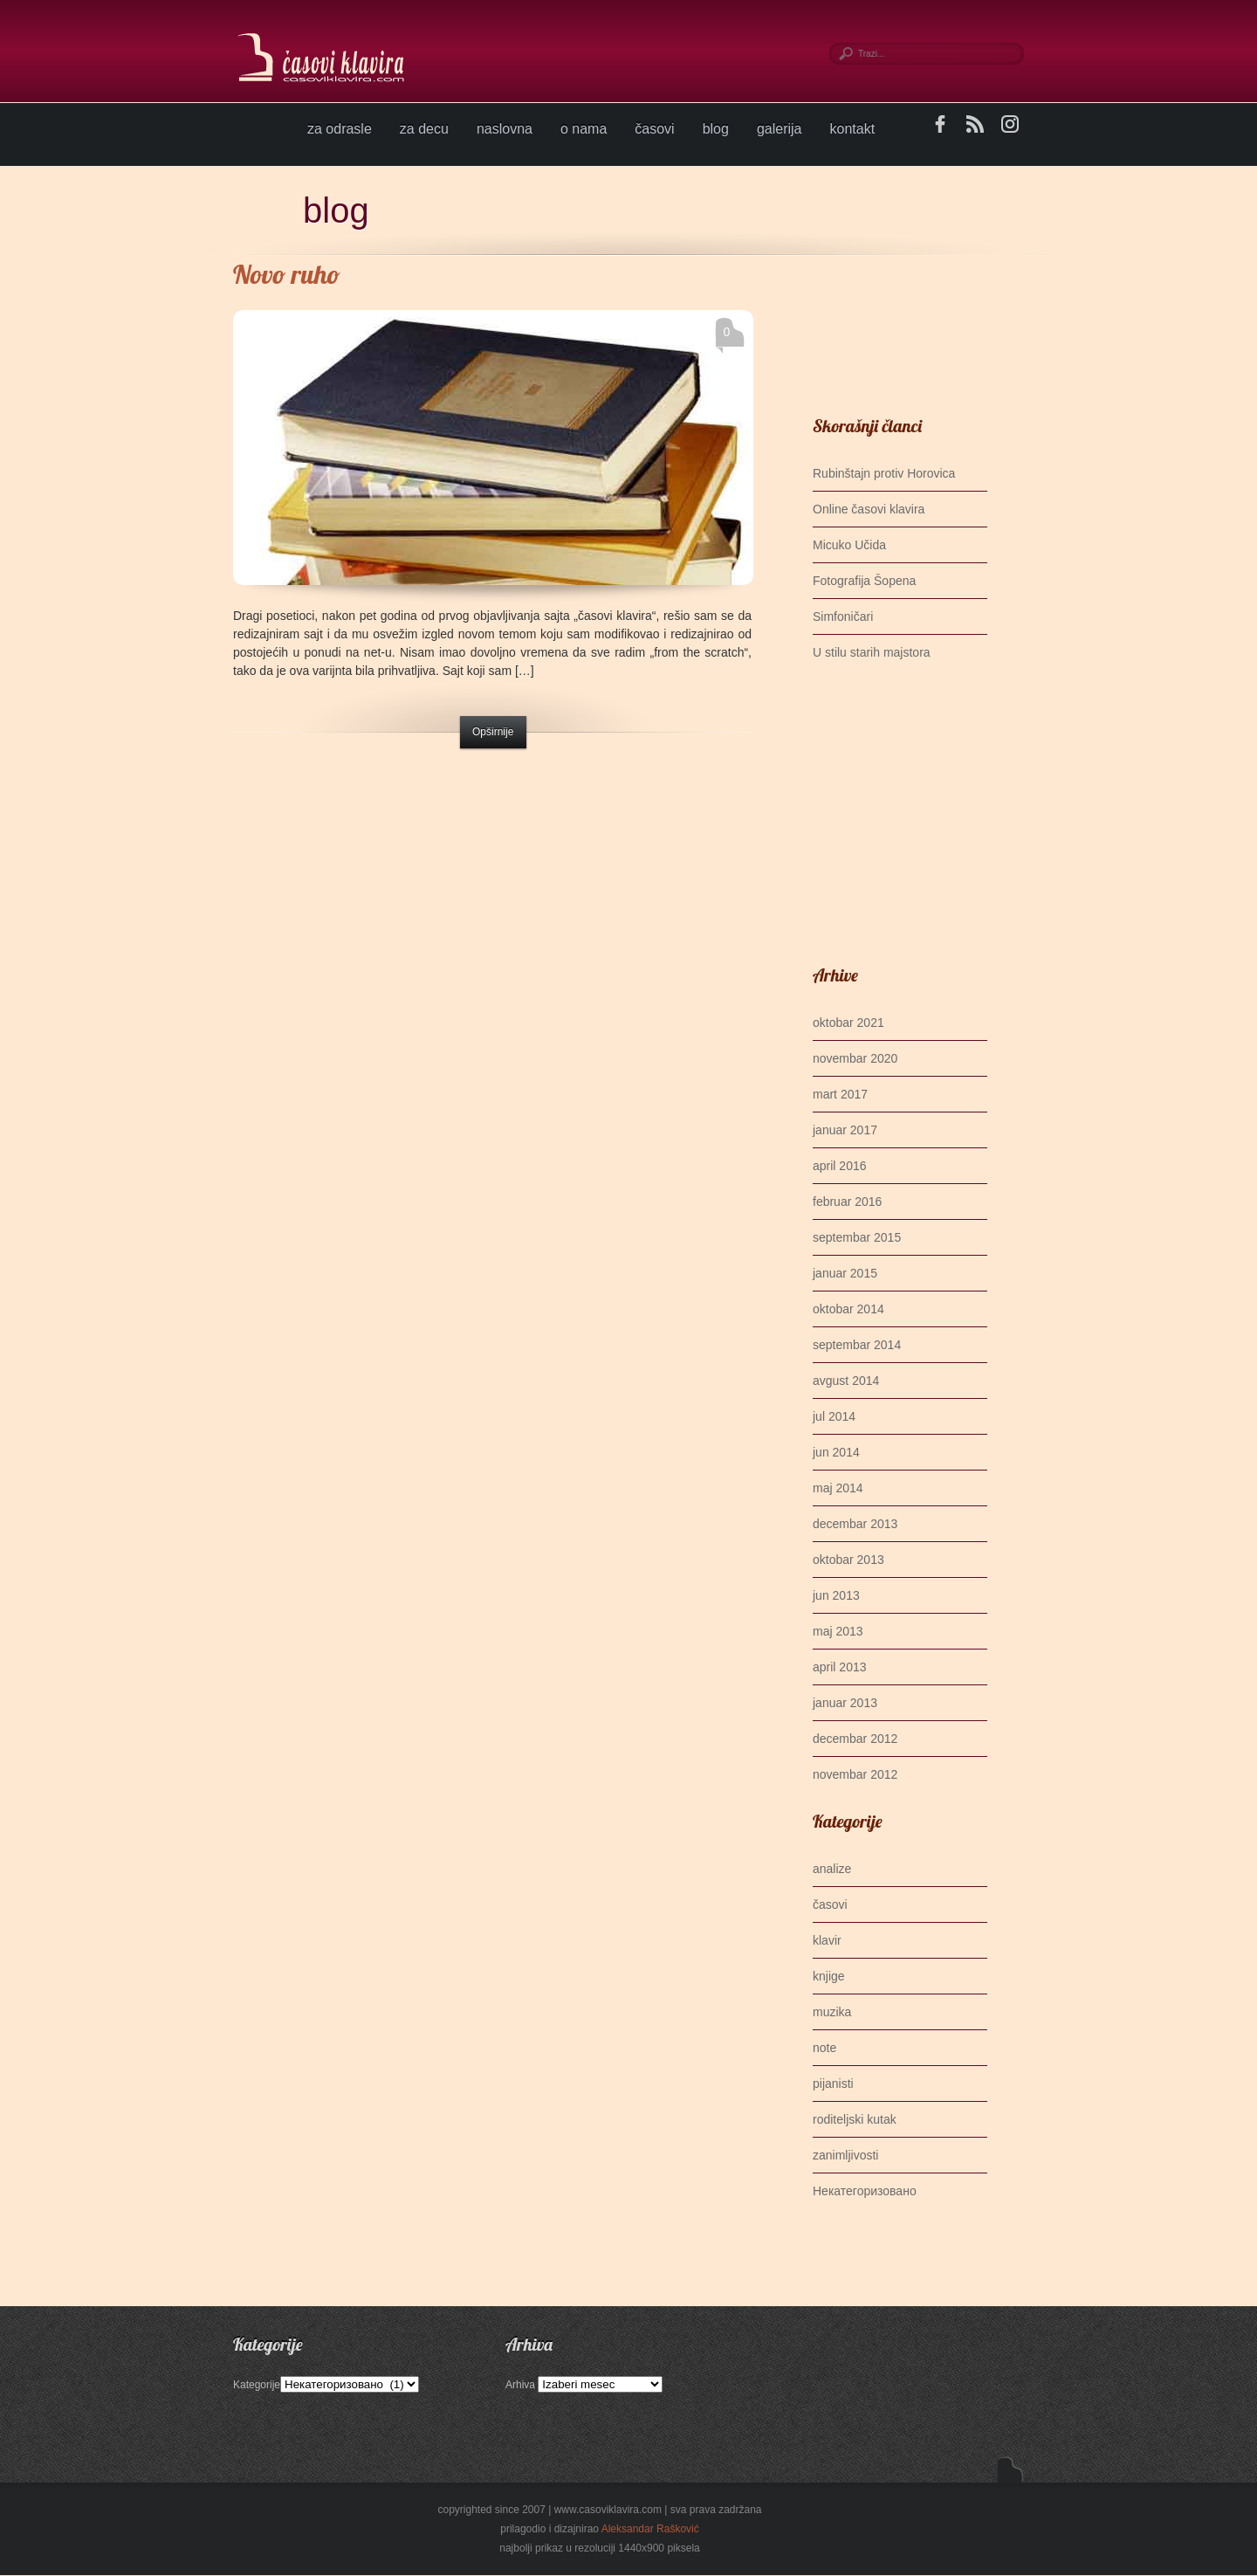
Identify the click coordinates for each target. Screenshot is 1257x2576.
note (824, 2048)
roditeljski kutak (854, 2119)
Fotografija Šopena (864, 581)
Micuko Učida (849, 545)
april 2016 (840, 1166)
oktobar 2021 (848, 1023)
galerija (779, 129)
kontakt (853, 129)
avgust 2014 (846, 1381)
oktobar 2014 (848, 1309)
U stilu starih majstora (872, 652)
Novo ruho (286, 274)
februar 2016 (847, 1202)
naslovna (504, 129)
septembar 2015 (857, 1237)
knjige (829, 1976)
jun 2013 (836, 1595)
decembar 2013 (855, 1524)
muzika (832, 2012)
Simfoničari (843, 616)
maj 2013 (838, 1631)
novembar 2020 (855, 1058)
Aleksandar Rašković (650, 2529)
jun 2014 (836, 1452)
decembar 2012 (855, 1739)
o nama (583, 129)
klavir (827, 1940)
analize (832, 1869)
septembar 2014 (857, 1345)
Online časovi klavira (868, 509)
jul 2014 (834, 1416)
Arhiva (520, 2385)
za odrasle (339, 129)
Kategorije (256, 2385)
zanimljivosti (845, 2155)
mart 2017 (840, 1094)
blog (716, 129)
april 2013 (840, 1667)
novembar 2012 (855, 1774)
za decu (424, 129)
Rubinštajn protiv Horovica (884, 473)
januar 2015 (845, 1273)
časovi (654, 129)
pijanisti (833, 2083)
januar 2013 (845, 1703)
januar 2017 (845, 1130)
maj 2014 (838, 1488)
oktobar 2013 (848, 1560)
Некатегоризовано (865, 2191)
